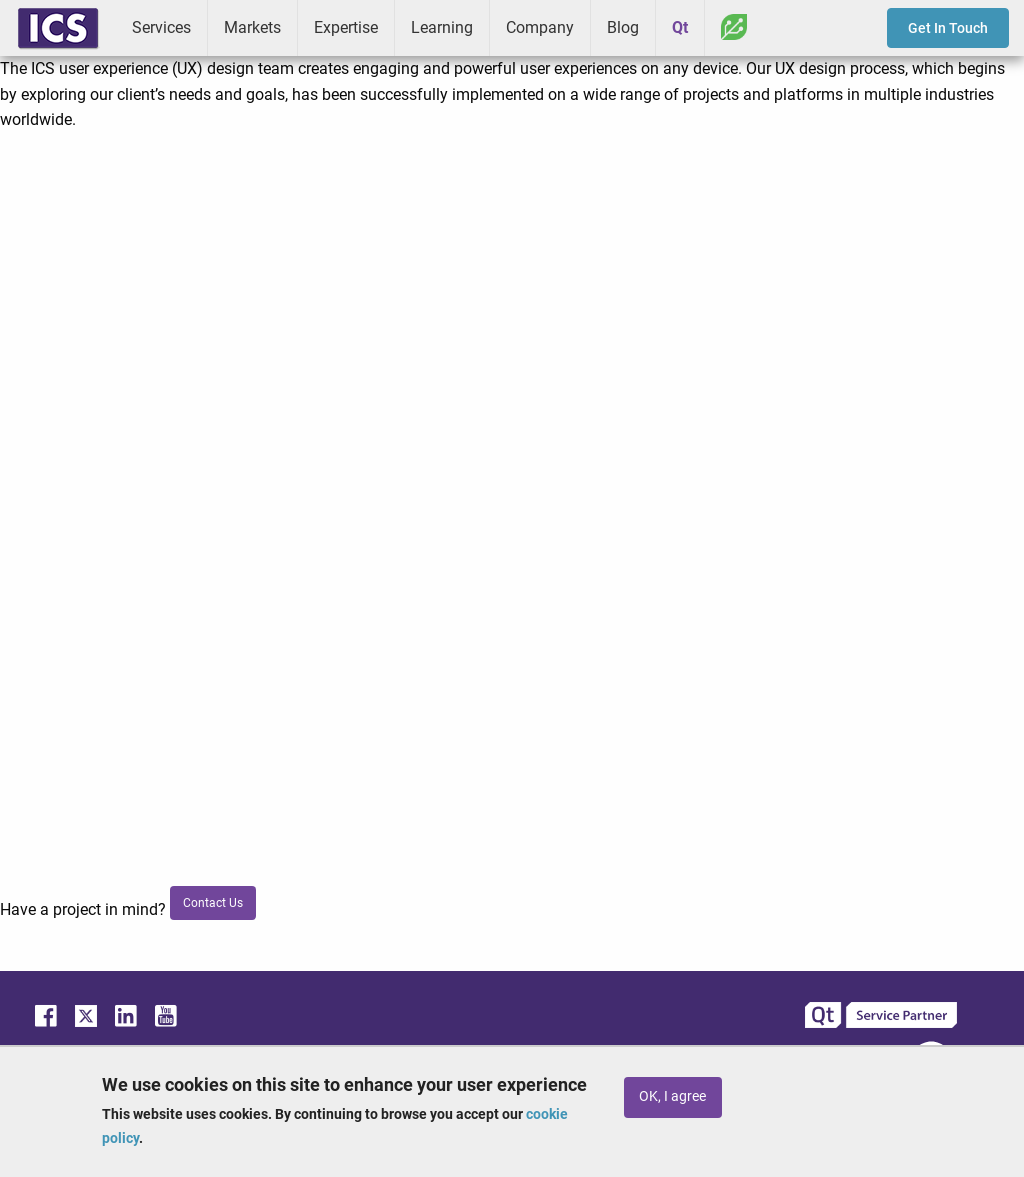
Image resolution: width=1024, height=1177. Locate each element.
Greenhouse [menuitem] (734, 27)
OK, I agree (672, 1096)
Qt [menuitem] (680, 27)
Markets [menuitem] (252, 27)
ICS (58, 28)
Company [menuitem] (540, 27)
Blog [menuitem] (623, 27)
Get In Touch (948, 28)
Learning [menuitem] (442, 27)
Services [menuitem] (161, 27)
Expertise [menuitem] (346, 27)
